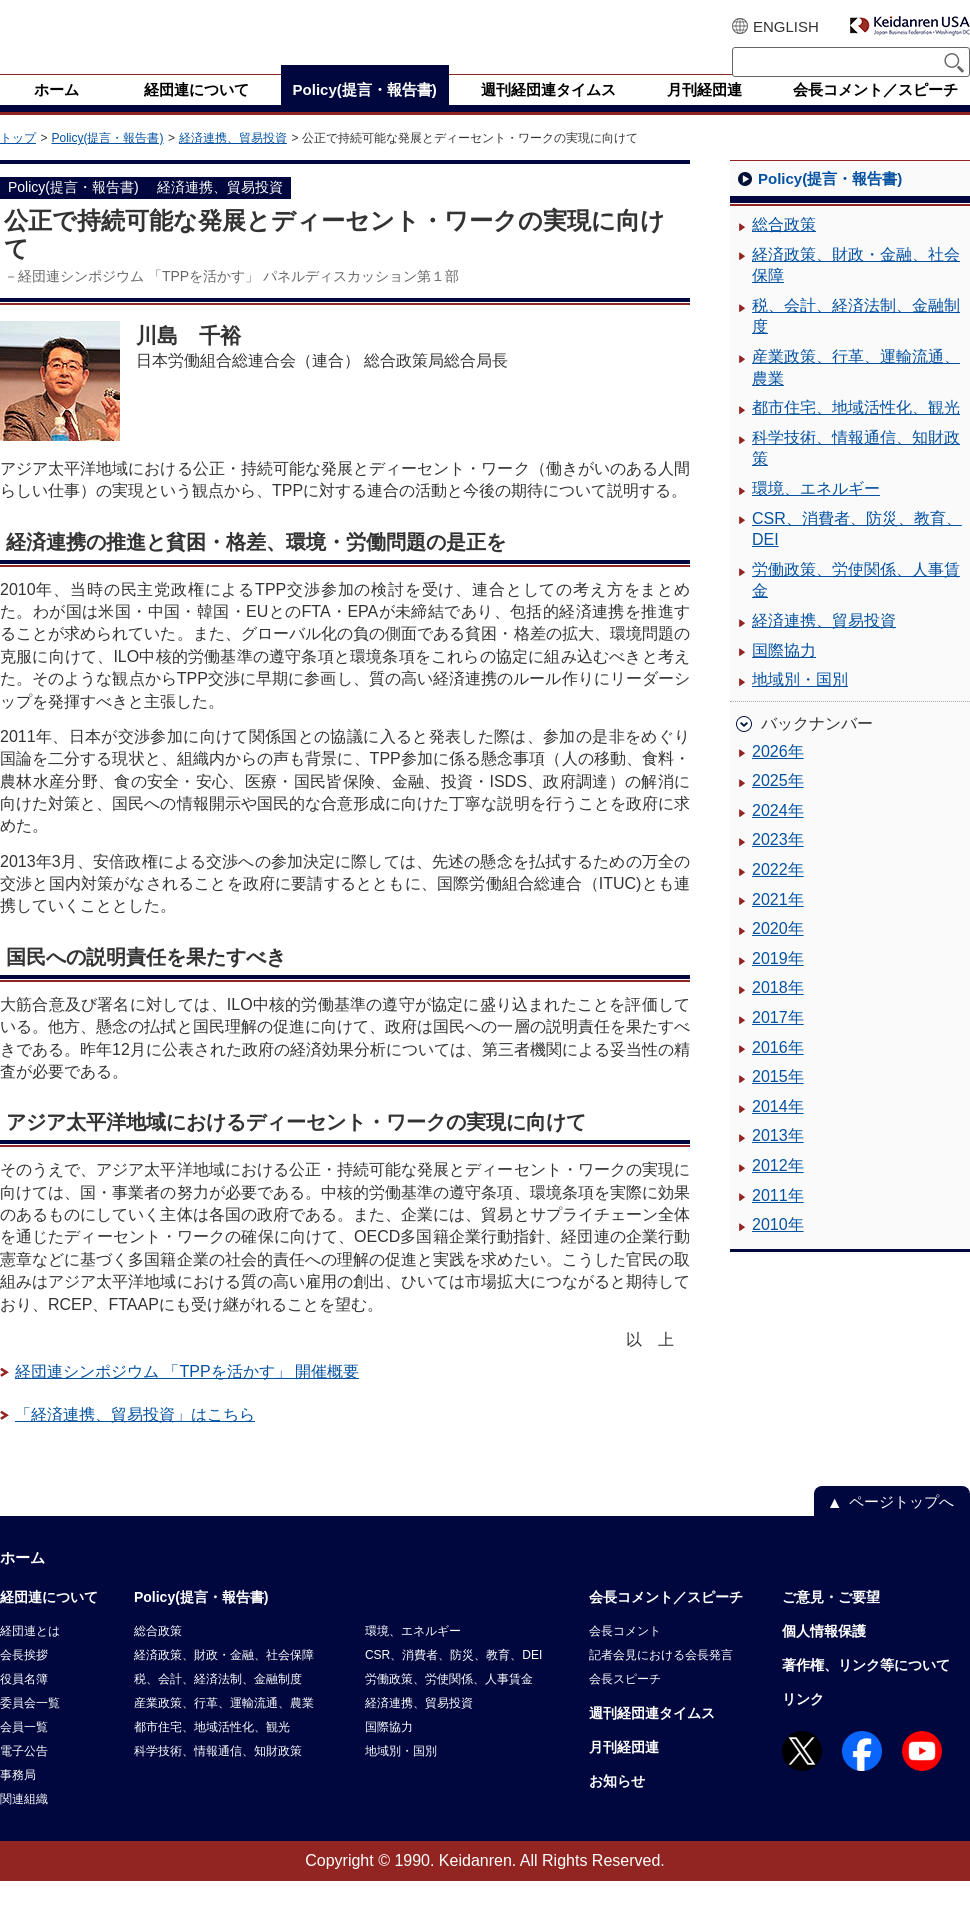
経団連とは (30, 1655)
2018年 (778, 1011)
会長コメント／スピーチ (666, 1621)
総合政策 (784, 248)
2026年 (778, 775)
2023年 (778, 863)
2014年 (778, 1130)
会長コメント (625, 1655)
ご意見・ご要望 (831, 1621)
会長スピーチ (625, 1703)
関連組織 (24, 1823)
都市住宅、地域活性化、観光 (856, 431)
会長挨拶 (24, 1679)
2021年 (778, 923)
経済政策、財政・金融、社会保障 (856, 289)
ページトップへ (901, 1525)
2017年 (778, 1041)
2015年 (778, 1100)
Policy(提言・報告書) (107, 162)
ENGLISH (786, 26)
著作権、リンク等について (866, 1689)
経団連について (49, 1621)
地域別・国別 (800, 703)
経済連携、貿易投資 (233, 162)
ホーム (22, 1581)
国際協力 (784, 674)
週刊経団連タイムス (652, 1737)
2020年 (778, 952)
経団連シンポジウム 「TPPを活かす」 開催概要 (187, 1395)
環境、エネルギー (816, 512)
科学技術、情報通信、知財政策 (856, 472)
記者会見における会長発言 (661, 1679)
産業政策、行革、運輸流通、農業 (856, 391)
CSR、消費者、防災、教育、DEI (857, 553)
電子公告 (24, 1775)
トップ (18, 162)
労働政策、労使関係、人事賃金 (856, 604)
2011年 (778, 1219)
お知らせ (617, 1805)
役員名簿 (24, 1703)
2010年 (778, 1248)
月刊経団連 (624, 1771)
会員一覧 (24, 1751)
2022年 (778, 893)
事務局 (18, 1799)
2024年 (778, 834)
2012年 (778, 1189)
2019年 (778, 982)
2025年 (778, 804)
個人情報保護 (824, 1655)
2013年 (778, 1159)
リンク (803, 1723)
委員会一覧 (30, 1727)
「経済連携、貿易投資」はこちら (135, 1438)
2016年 (778, 1071)
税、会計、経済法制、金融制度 (856, 340)
